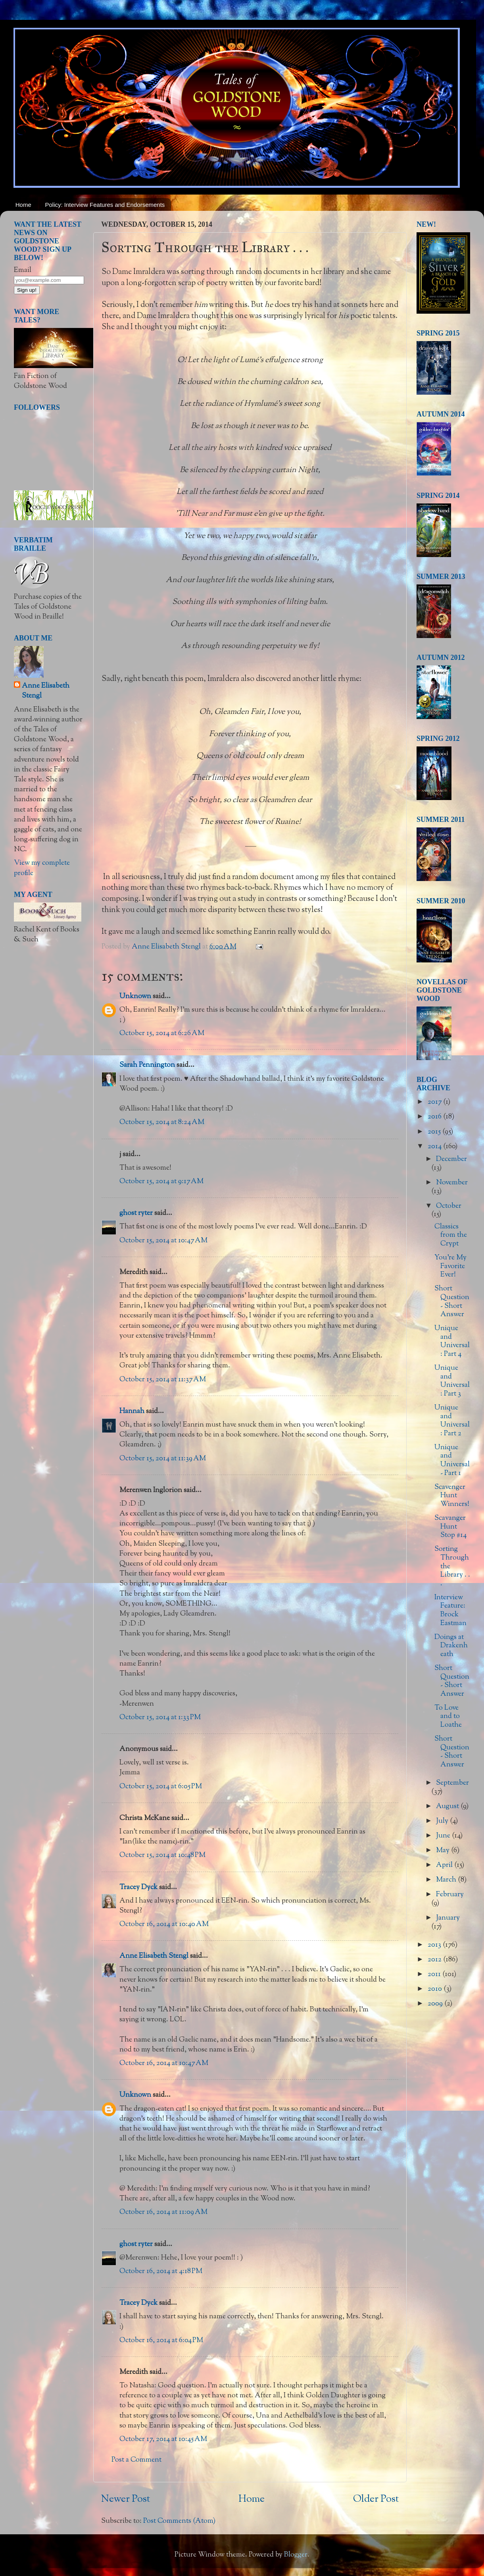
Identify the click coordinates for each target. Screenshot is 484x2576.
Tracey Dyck (138, 1887)
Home (23, 204)
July (443, 1821)
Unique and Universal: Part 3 (452, 1381)
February (450, 1895)
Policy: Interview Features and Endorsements (105, 204)
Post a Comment (136, 2460)
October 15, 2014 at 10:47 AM (163, 1241)
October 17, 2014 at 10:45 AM (163, 2439)
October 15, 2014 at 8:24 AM (161, 1122)
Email (22, 270)
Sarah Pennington (147, 1065)
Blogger (295, 2555)
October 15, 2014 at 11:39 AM (162, 1459)
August (448, 1806)
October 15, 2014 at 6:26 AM (161, 1033)
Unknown (135, 996)
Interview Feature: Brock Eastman (450, 1611)
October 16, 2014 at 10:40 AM (164, 1924)
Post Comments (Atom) (179, 2521)
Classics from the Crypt (450, 1235)
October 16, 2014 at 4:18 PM (160, 2271)
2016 (435, 1117)
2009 (436, 2004)
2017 (435, 1102)
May (443, 1850)
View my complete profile (42, 868)
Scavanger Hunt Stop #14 (450, 1527)
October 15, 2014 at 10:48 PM (162, 1855)
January (448, 1918)
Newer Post (125, 2499)
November (452, 1183)
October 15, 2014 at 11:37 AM (162, 1380)
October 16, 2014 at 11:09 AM (163, 2212)
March (447, 1880)
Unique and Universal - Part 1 (452, 1460)
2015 (435, 1132)
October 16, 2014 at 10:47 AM (163, 2063)
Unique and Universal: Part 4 (452, 1341)
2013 (435, 1945)
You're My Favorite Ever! (450, 1266)
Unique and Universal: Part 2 (452, 1421)
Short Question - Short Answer (451, 1302)
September (452, 1783)
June (444, 1836)
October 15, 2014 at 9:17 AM (161, 1181)
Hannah (131, 1411)
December (451, 1159)
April (445, 1865)
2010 (436, 1989)
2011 (435, 1974)
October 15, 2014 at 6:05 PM (160, 1787)
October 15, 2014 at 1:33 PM (160, 1717)
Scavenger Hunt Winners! (451, 1496)
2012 (435, 1960)
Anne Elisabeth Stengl (153, 1956)
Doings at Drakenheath (451, 1646)
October (448, 1206)
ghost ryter (136, 1213)
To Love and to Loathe (448, 1716)
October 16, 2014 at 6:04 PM (161, 2340)
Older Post (376, 2499)
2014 (435, 1146)
